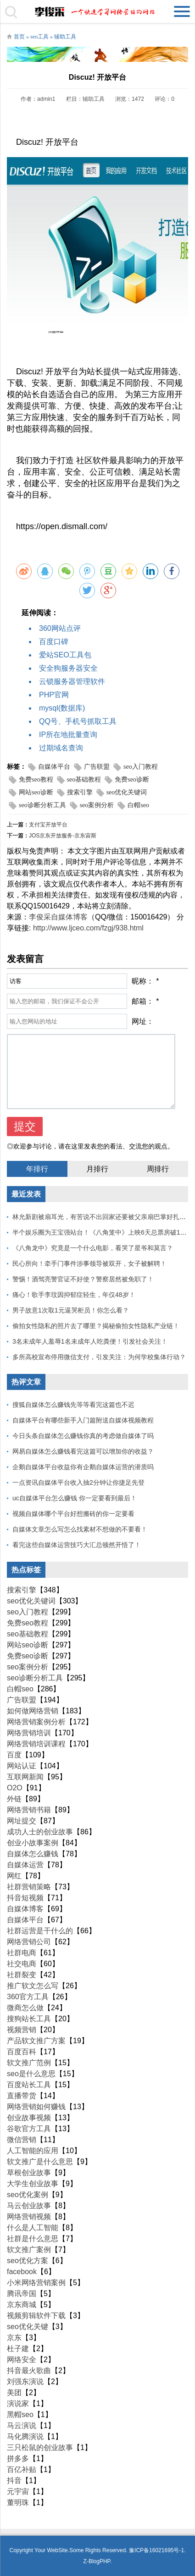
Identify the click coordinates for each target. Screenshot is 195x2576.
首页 (19, 36)
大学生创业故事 (32, 2184)
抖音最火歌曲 (29, 2370)
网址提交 (21, 1821)
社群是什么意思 (32, 2238)
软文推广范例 (29, 2063)
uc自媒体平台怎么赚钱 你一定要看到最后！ (74, 1498)
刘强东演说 (25, 2381)
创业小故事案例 (32, 1843)
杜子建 (18, 2348)
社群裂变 (21, 1975)
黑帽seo (20, 2414)
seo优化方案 (27, 2260)
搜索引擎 (80, 792)
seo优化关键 (27, 2326)
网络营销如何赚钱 (36, 2107)
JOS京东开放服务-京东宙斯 (62, 835)
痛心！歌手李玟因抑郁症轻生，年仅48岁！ (73, 1294)
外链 (14, 1799)
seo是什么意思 (31, 2074)
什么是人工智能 (32, 2227)
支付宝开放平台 (48, 824)
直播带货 (21, 2096)
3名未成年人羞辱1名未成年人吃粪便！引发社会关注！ (89, 1341)
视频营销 (21, 2030)
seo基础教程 (84, 779)
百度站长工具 (29, 2085)
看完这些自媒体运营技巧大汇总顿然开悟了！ (76, 1544)
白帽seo (138, 805)
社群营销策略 (29, 1887)
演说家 (18, 2403)
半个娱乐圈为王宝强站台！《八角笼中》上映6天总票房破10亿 (101, 1232)
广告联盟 (97, 766)
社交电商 (21, 1964)
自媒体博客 (25, 1909)
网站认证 (21, 1766)
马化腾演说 (25, 2436)
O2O (14, 1788)
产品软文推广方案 (36, 2041)
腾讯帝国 (21, 2293)
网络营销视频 (29, 2217)
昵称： (143, 981)
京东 (14, 2337)
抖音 (14, 2480)
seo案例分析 (97, 805)
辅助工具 (65, 36)
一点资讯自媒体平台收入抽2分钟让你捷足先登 (78, 1482)
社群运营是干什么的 (40, 1931)
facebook (22, 2271)
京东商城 (21, 2304)
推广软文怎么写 (32, 1986)
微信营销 (21, 2140)
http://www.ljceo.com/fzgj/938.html (88, 928)
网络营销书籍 (29, 1810)
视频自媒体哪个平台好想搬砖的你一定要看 (73, 1513)
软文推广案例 (29, 2249)
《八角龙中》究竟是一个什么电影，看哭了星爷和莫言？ (92, 1248)
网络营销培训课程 (36, 1744)
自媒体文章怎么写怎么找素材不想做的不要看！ (79, 1529)
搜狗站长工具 (29, 2019)
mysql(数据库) (62, 708)
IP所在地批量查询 (68, 734)
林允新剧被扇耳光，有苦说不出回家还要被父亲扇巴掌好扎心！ (102, 1216)
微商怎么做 (25, 2008)
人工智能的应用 (32, 2151)
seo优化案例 (27, 2195)
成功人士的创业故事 (40, 1832)
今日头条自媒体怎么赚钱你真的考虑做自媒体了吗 (83, 1435)
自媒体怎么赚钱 (32, 1854)
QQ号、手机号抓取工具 (78, 721)
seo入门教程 (140, 766)
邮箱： (143, 1001)
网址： (143, 1021)
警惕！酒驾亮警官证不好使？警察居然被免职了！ (83, 1279)
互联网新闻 (25, 1777)
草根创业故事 (29, 2173)
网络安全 (21, 2359)
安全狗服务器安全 (68, 668)
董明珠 (18, 2502)
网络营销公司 (29, 1942)
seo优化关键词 (126, 792)
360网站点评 (60, 628)
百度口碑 (53, 641)
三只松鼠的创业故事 (40, 2447)
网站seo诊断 (36, 792)
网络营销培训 (29, 1733)
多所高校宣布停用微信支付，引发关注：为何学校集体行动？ (99, 1357)
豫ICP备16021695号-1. (157, 2550)
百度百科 (21, 2052)
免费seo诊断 (132, 779)
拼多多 (18, 2458)
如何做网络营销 (32, 1711)
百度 (14, 1755)
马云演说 (21, 2425)
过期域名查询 (61, 748)
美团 (14, 2392)
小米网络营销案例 (36, 2282)
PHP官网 (54, 695)
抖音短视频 (25, 1898)
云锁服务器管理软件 (72, 681)
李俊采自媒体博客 (58, 917)
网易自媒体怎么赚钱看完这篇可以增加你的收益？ (83, 1451)
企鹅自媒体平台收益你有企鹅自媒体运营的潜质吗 (83, 1467)
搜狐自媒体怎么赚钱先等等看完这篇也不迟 (73, 1404)
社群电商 (21, 1953)
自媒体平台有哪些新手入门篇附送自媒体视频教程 (83, 1420)
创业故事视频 (29, 2118)
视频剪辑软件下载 (36, 2315)
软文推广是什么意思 (40, 2162)
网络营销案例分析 (36, 1722)
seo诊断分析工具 (42, 805)
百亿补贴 (21, 2469)
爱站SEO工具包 (65, 655)
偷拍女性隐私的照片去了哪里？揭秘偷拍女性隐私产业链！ (95, 1325)
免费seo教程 (36, 779)
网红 (14, 1876)
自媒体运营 (25, 1865)
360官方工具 (28, 1997)
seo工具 (39, 36)
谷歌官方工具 (29, 2129)
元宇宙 (18, 2491)
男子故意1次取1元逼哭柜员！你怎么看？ (70, 1310)
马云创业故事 (29, 2206)
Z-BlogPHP (97, 2561)
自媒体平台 (54, 766)
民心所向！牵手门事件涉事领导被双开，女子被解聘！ (89, 1263)
